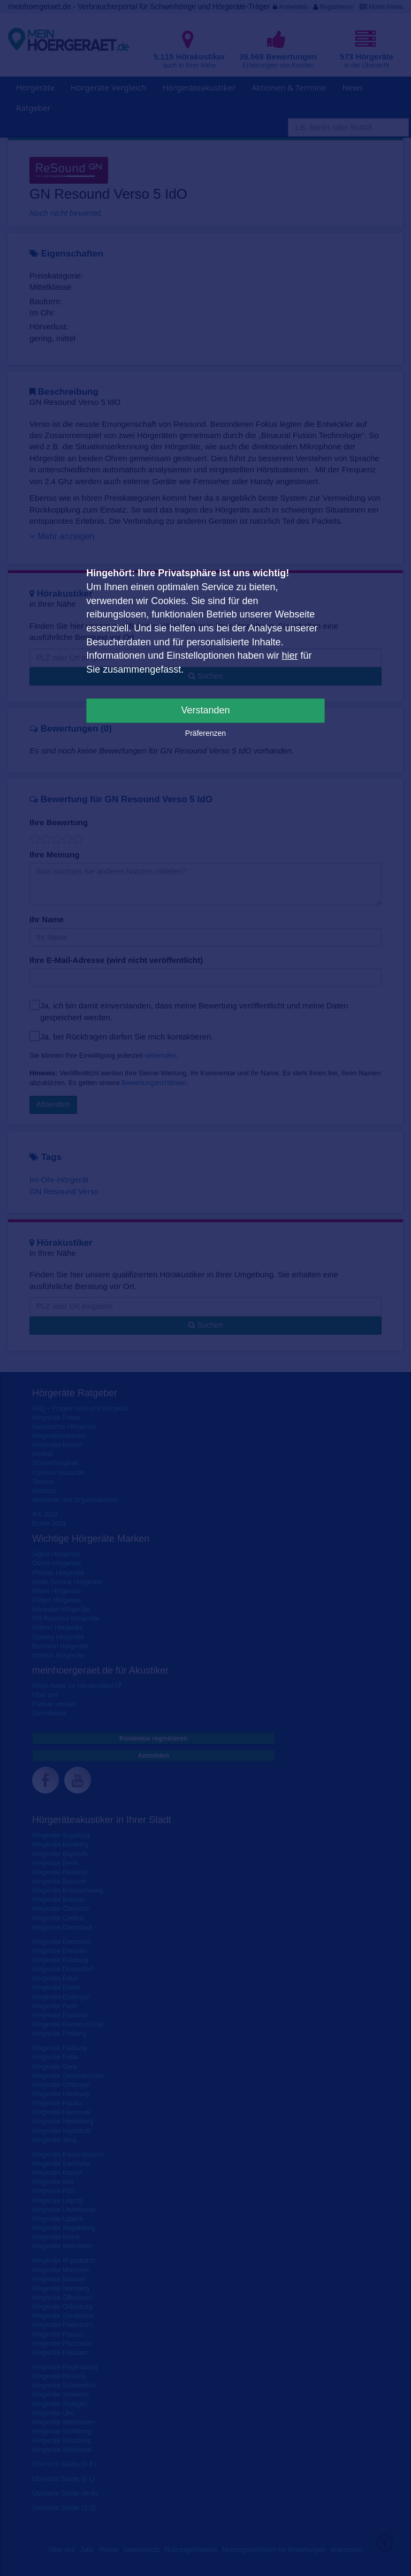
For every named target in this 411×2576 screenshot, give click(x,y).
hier (290, 655)
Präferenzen (205, 733)
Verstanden (205, 710)
